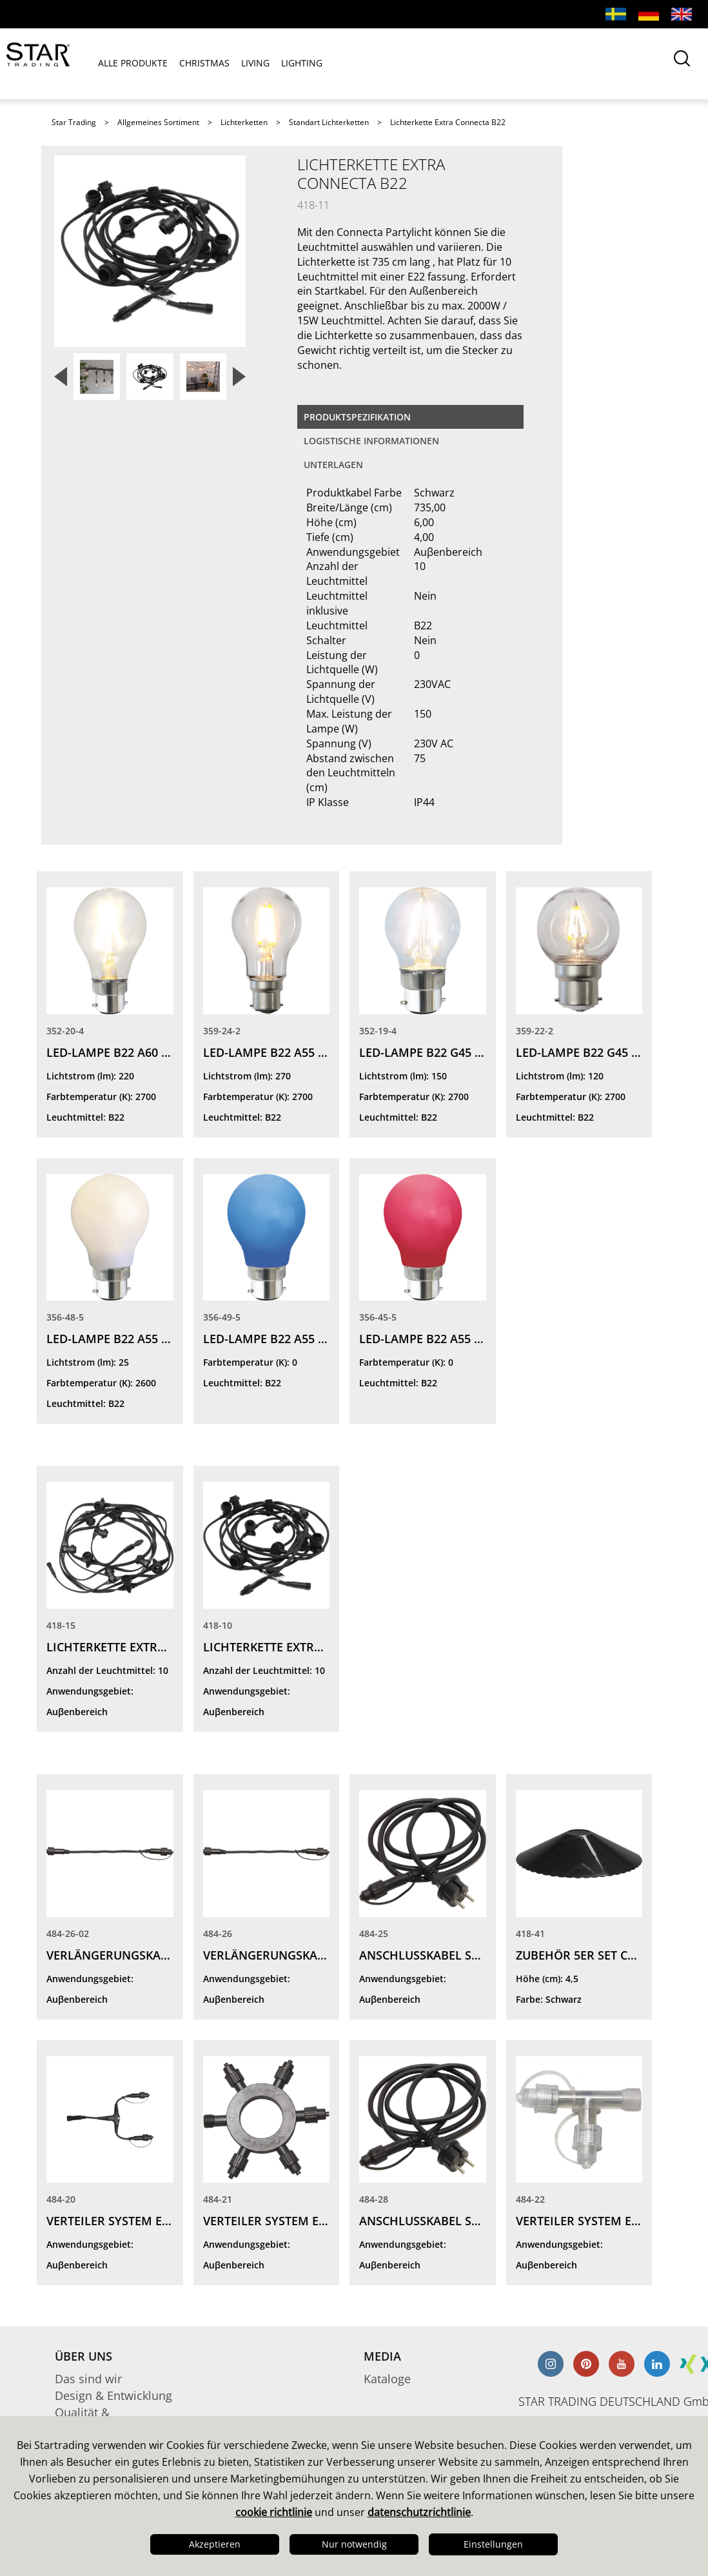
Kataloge (387, 2378)
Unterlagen (333, 464)
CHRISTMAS (204, 63)
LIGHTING (301, 63)
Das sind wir (88, 2378)
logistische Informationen (371, 441)
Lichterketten (244, 122)
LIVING (255, 63)
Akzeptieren (215, 2544)
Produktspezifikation (357, 417)
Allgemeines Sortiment (158, 122)
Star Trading (74, 122)
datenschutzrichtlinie (419, 2512)
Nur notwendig (354, 2544)
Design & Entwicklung (113, 2395)
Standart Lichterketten (329, 122)
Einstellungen (493, 2544)
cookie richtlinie (273, 2512)
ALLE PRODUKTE (133, 63)
